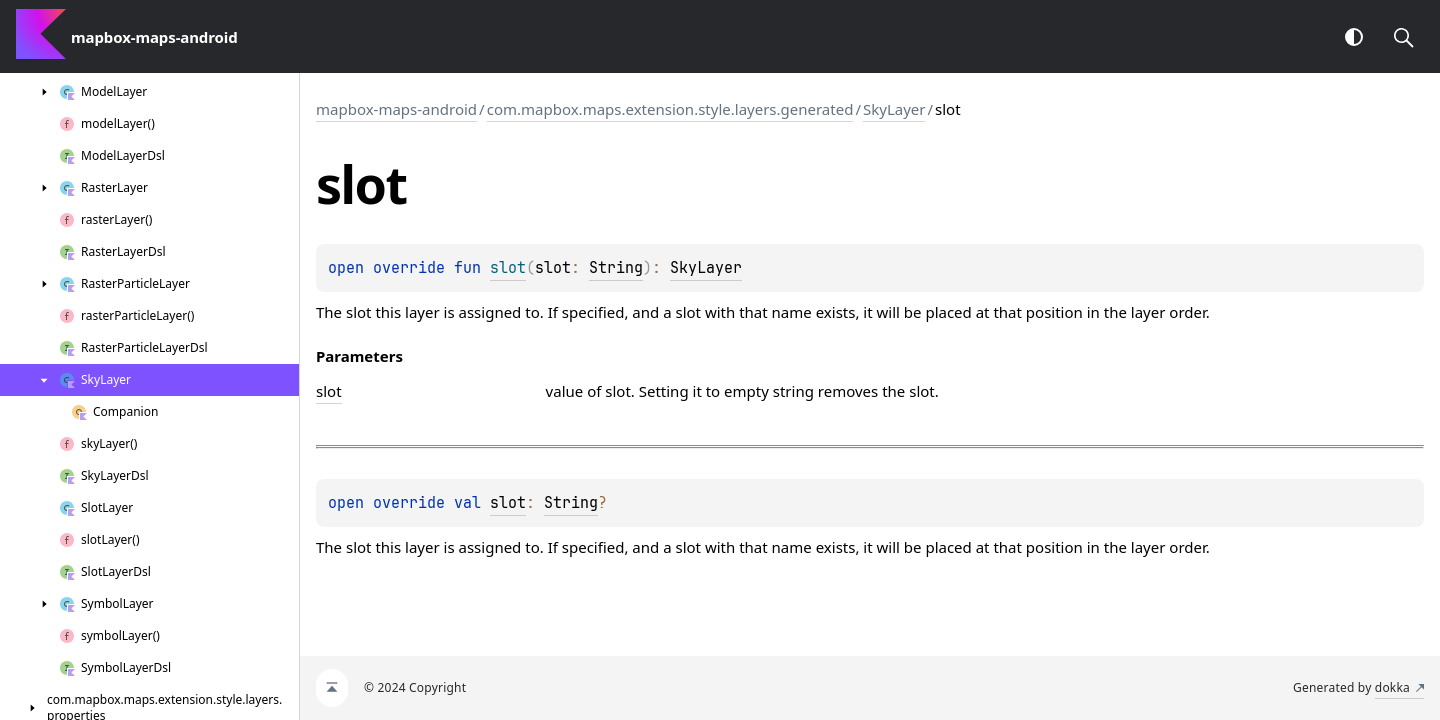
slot (508, 503)
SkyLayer (894, 109)
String (616, 268)
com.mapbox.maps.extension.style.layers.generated (670, 109)
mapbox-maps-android (396, 109)
